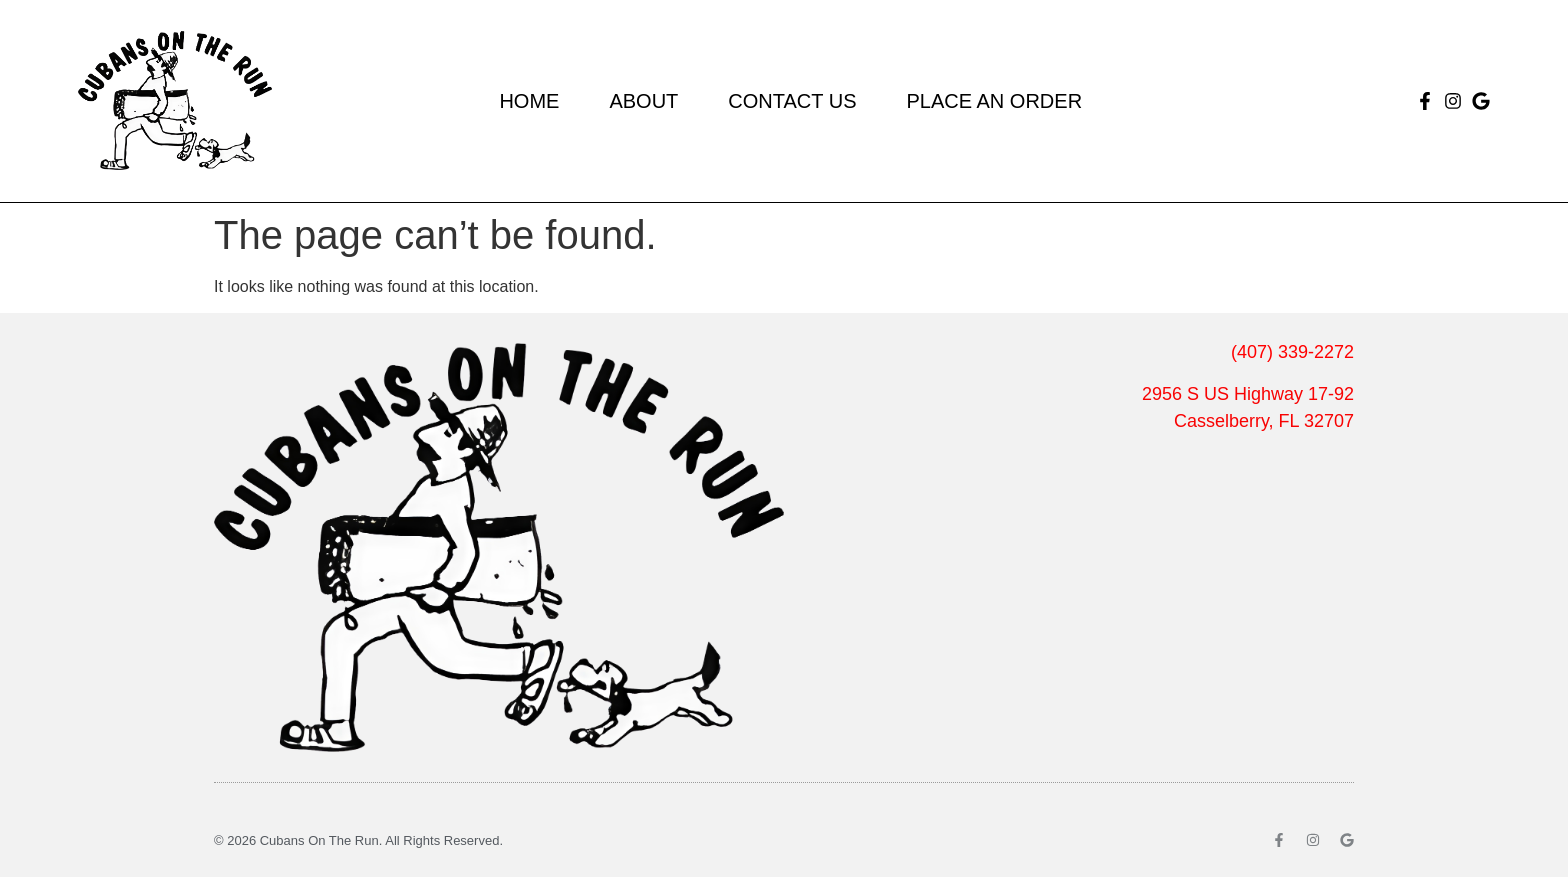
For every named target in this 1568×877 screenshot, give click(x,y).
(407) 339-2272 (1292, 352)
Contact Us (792, 101)
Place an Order (994, 101)
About (643, 101)
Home (529, 101)
